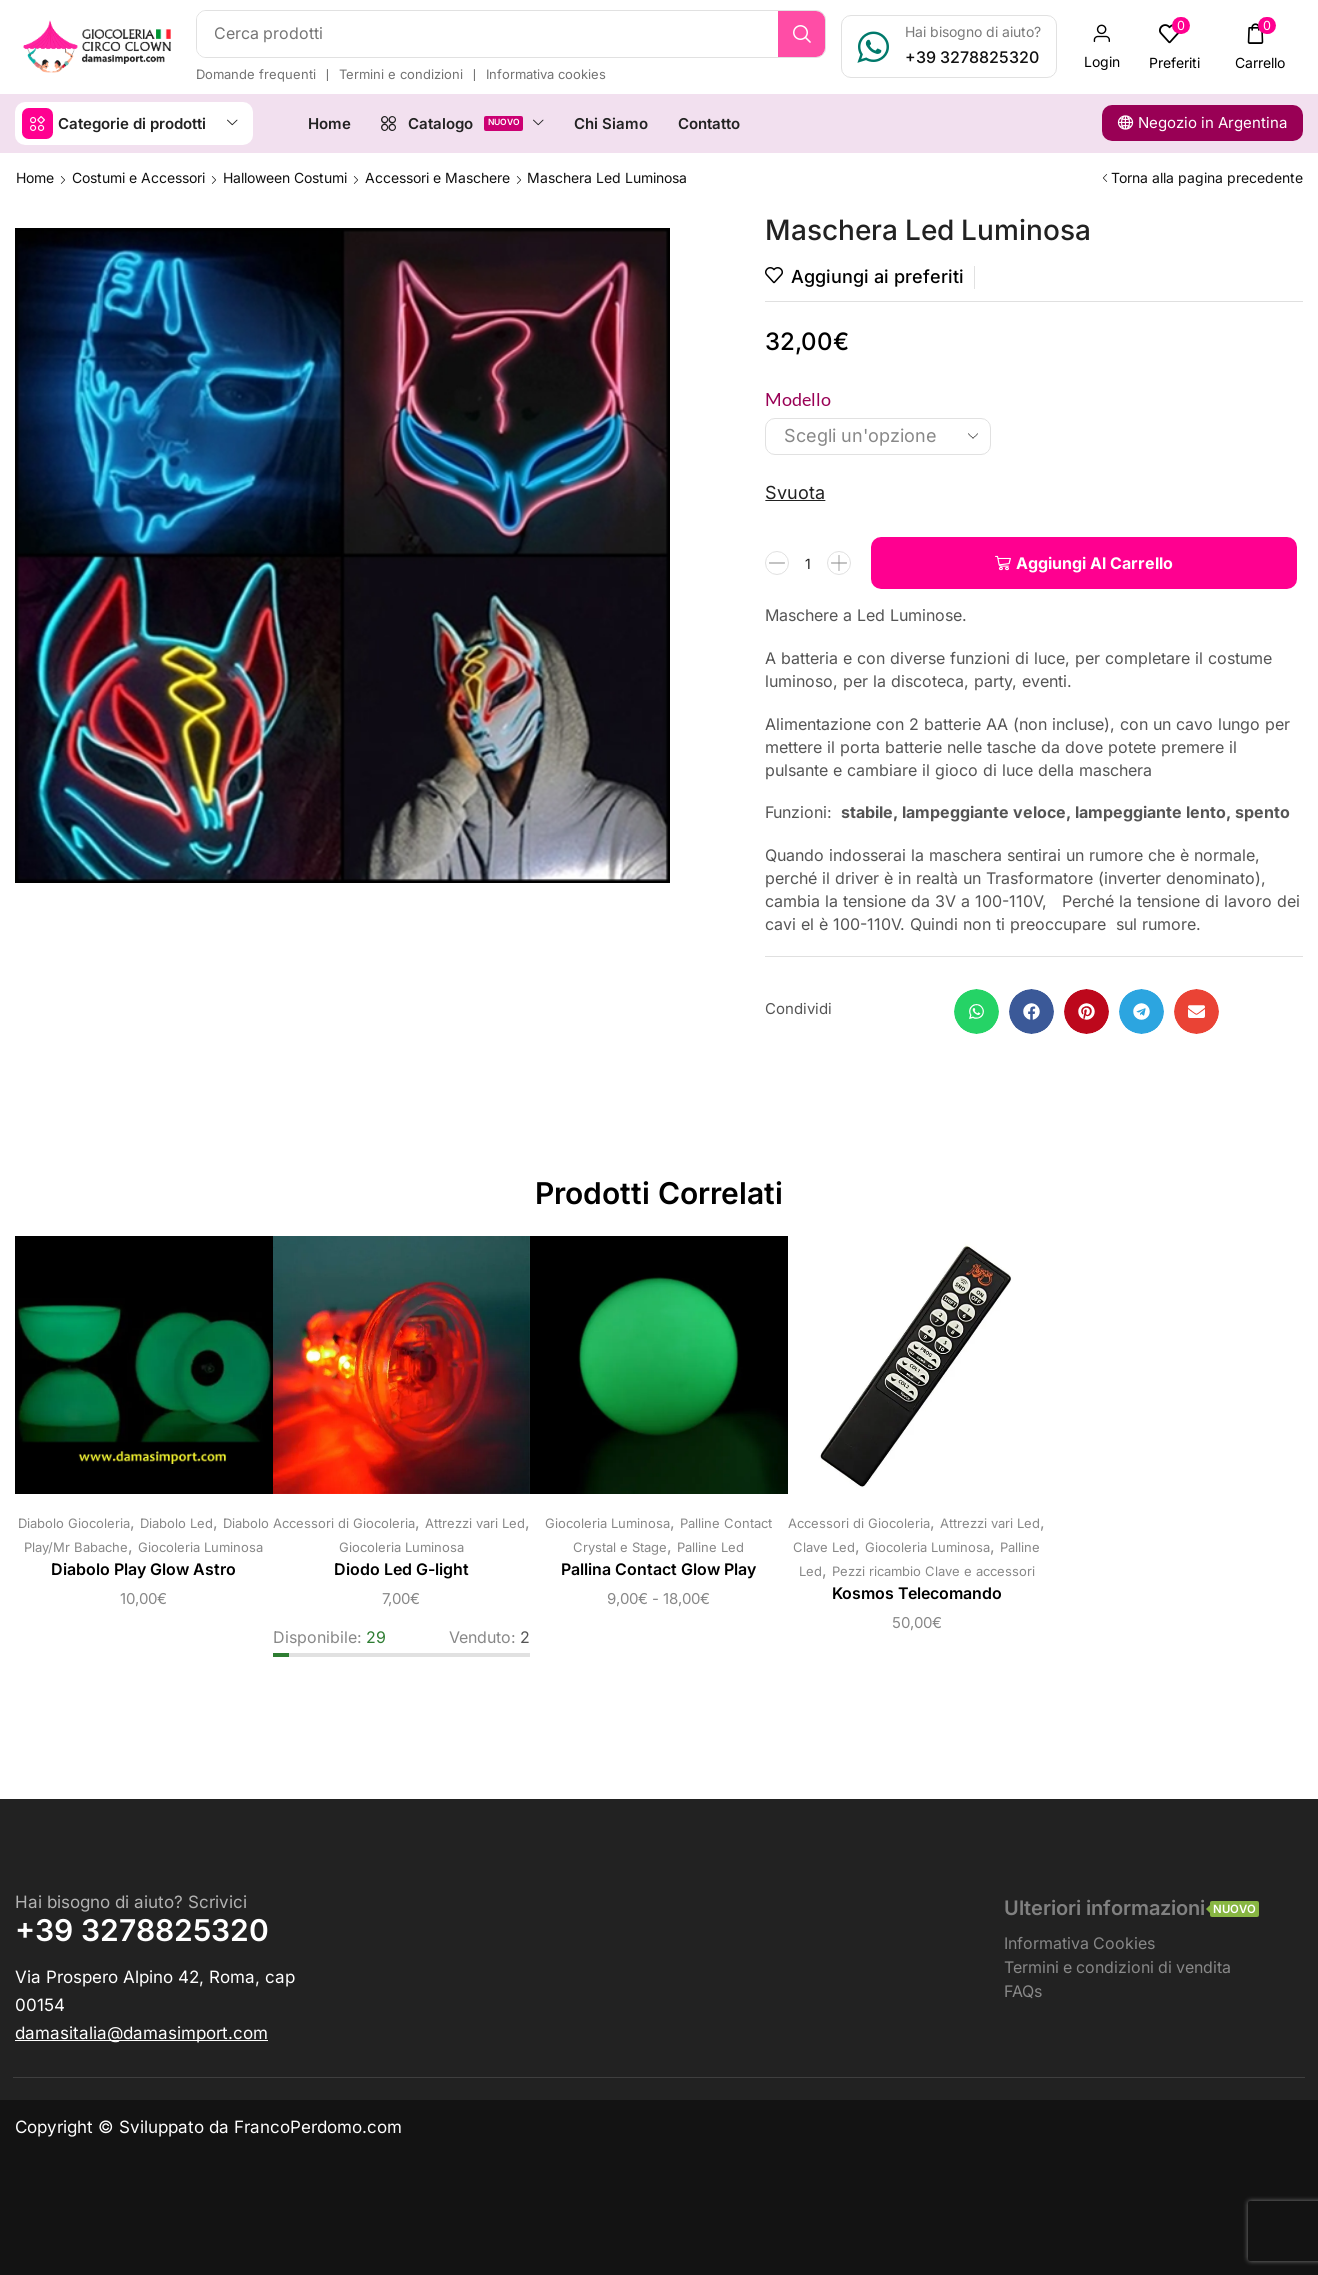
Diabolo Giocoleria (74, 1523)
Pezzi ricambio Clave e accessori (933, 1571)
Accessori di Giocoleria (344, 1523)
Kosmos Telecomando (917, 1593)
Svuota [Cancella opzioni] (795, 492)
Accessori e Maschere (437, 177)
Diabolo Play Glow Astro (143, 1569)
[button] (1101, 47)
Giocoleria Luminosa (200, 1547)
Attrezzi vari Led (475, 1523)
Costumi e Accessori (138, 177)
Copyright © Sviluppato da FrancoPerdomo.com (208, 2127)
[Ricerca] (801, 34)
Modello (798, 399)
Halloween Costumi (285, 177)
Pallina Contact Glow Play (658, 1569)
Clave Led (824, 1547)
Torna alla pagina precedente (1207, 177)
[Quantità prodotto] (808, 563)
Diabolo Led (176, 1523)
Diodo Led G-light (401, 1569)
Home (35, 177)
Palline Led (710, 1547)
